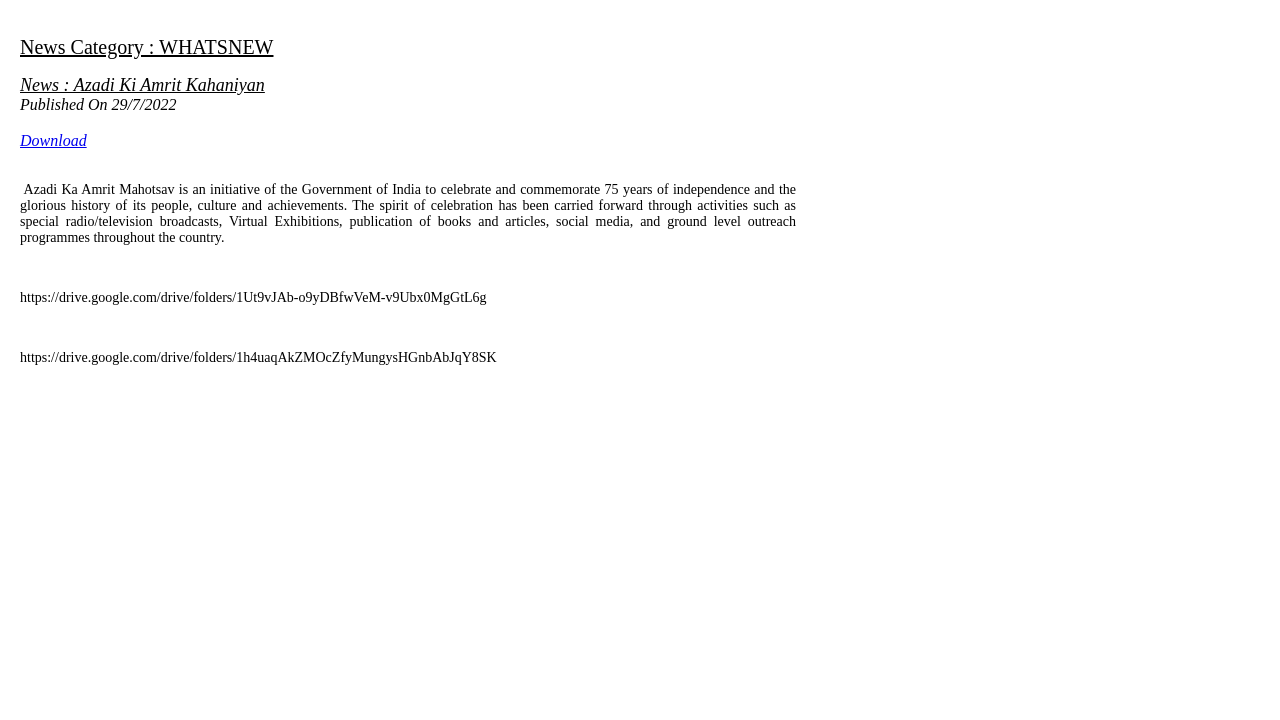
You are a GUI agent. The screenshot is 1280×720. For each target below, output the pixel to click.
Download (53, 140)
